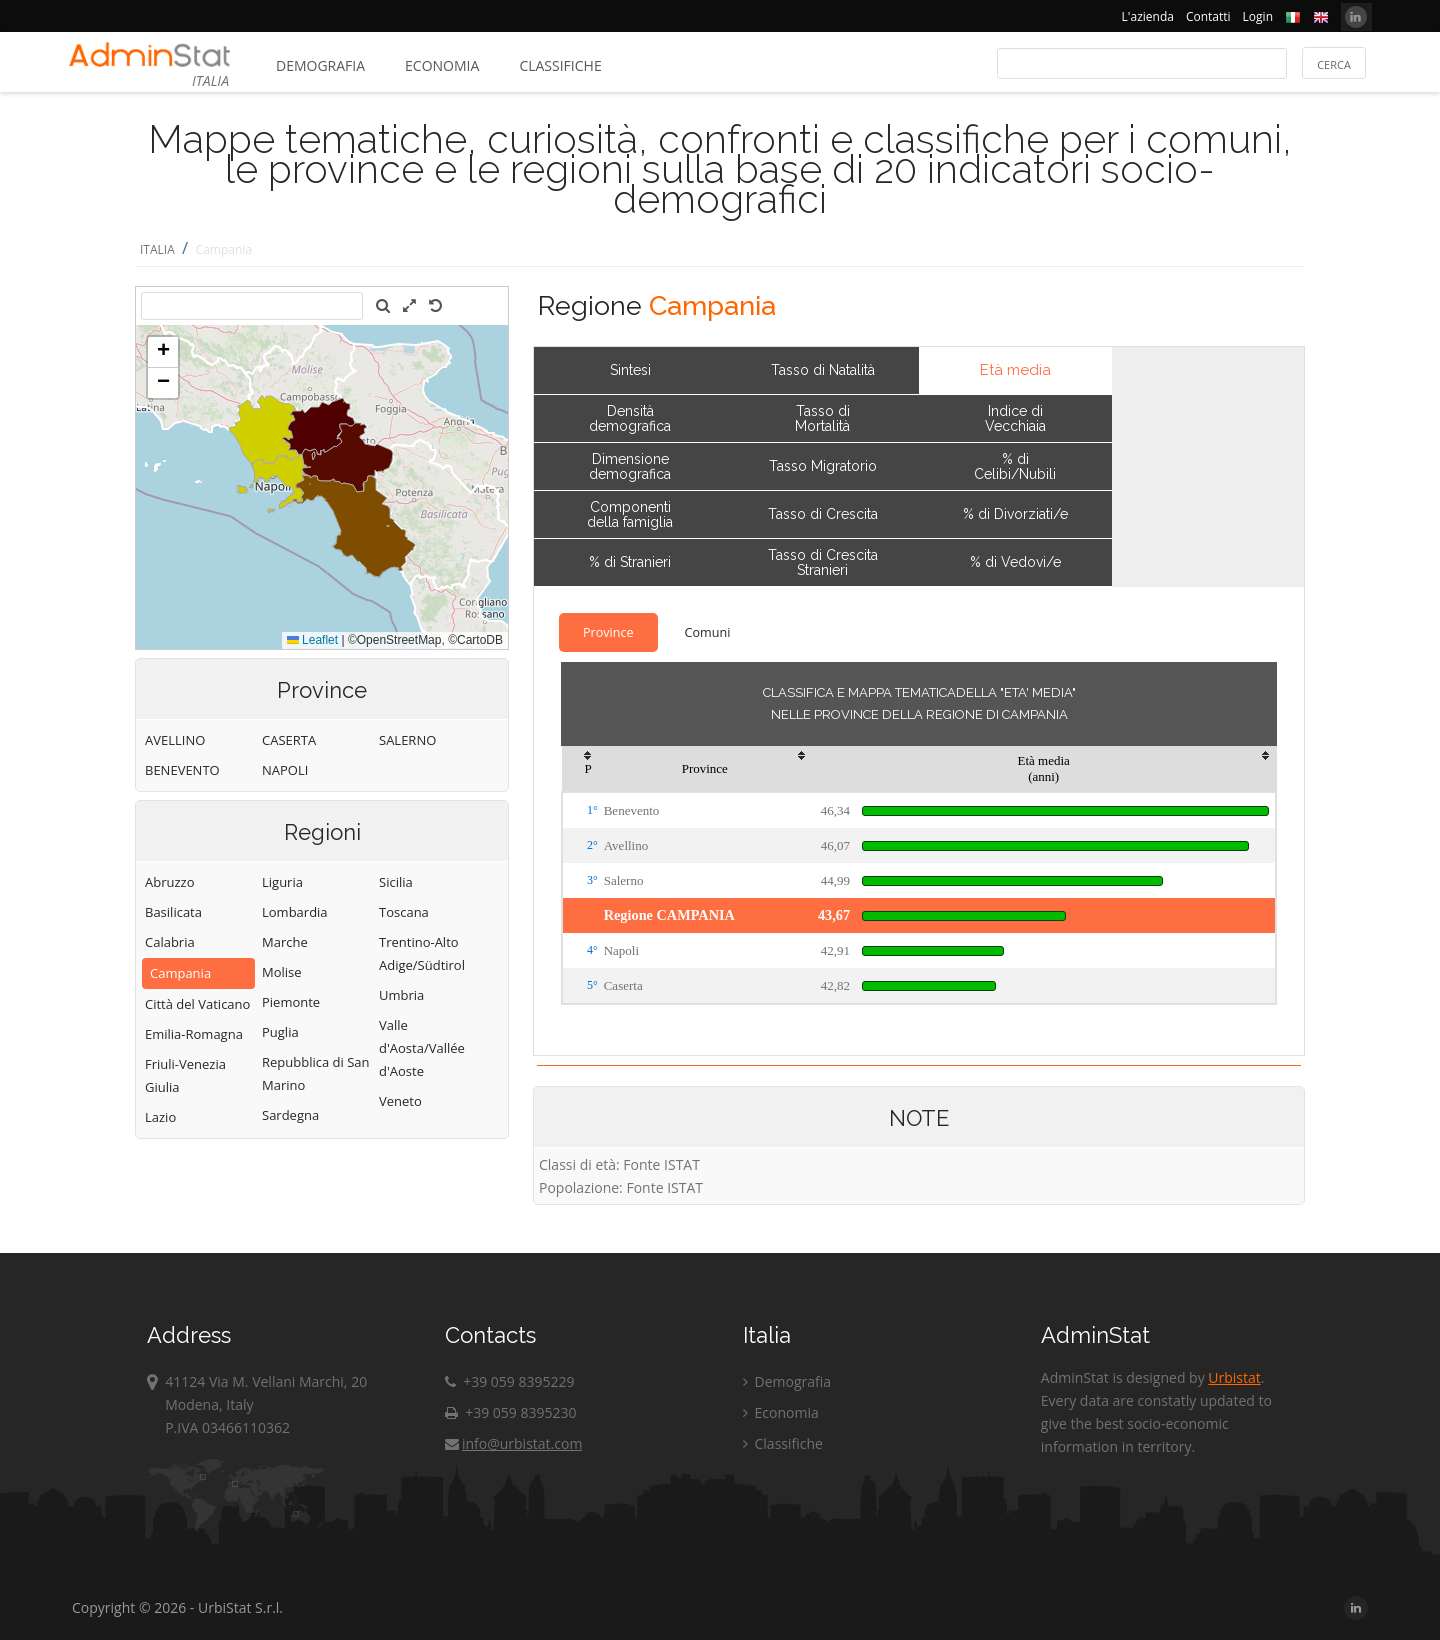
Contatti (1208, 16)
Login (1258, 16)
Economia (442, 65)
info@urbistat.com (513, 1443)
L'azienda (1148, 16)
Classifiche (560, 65)
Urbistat (1234, 1377)
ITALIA (157, 249)
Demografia (320, 65)
